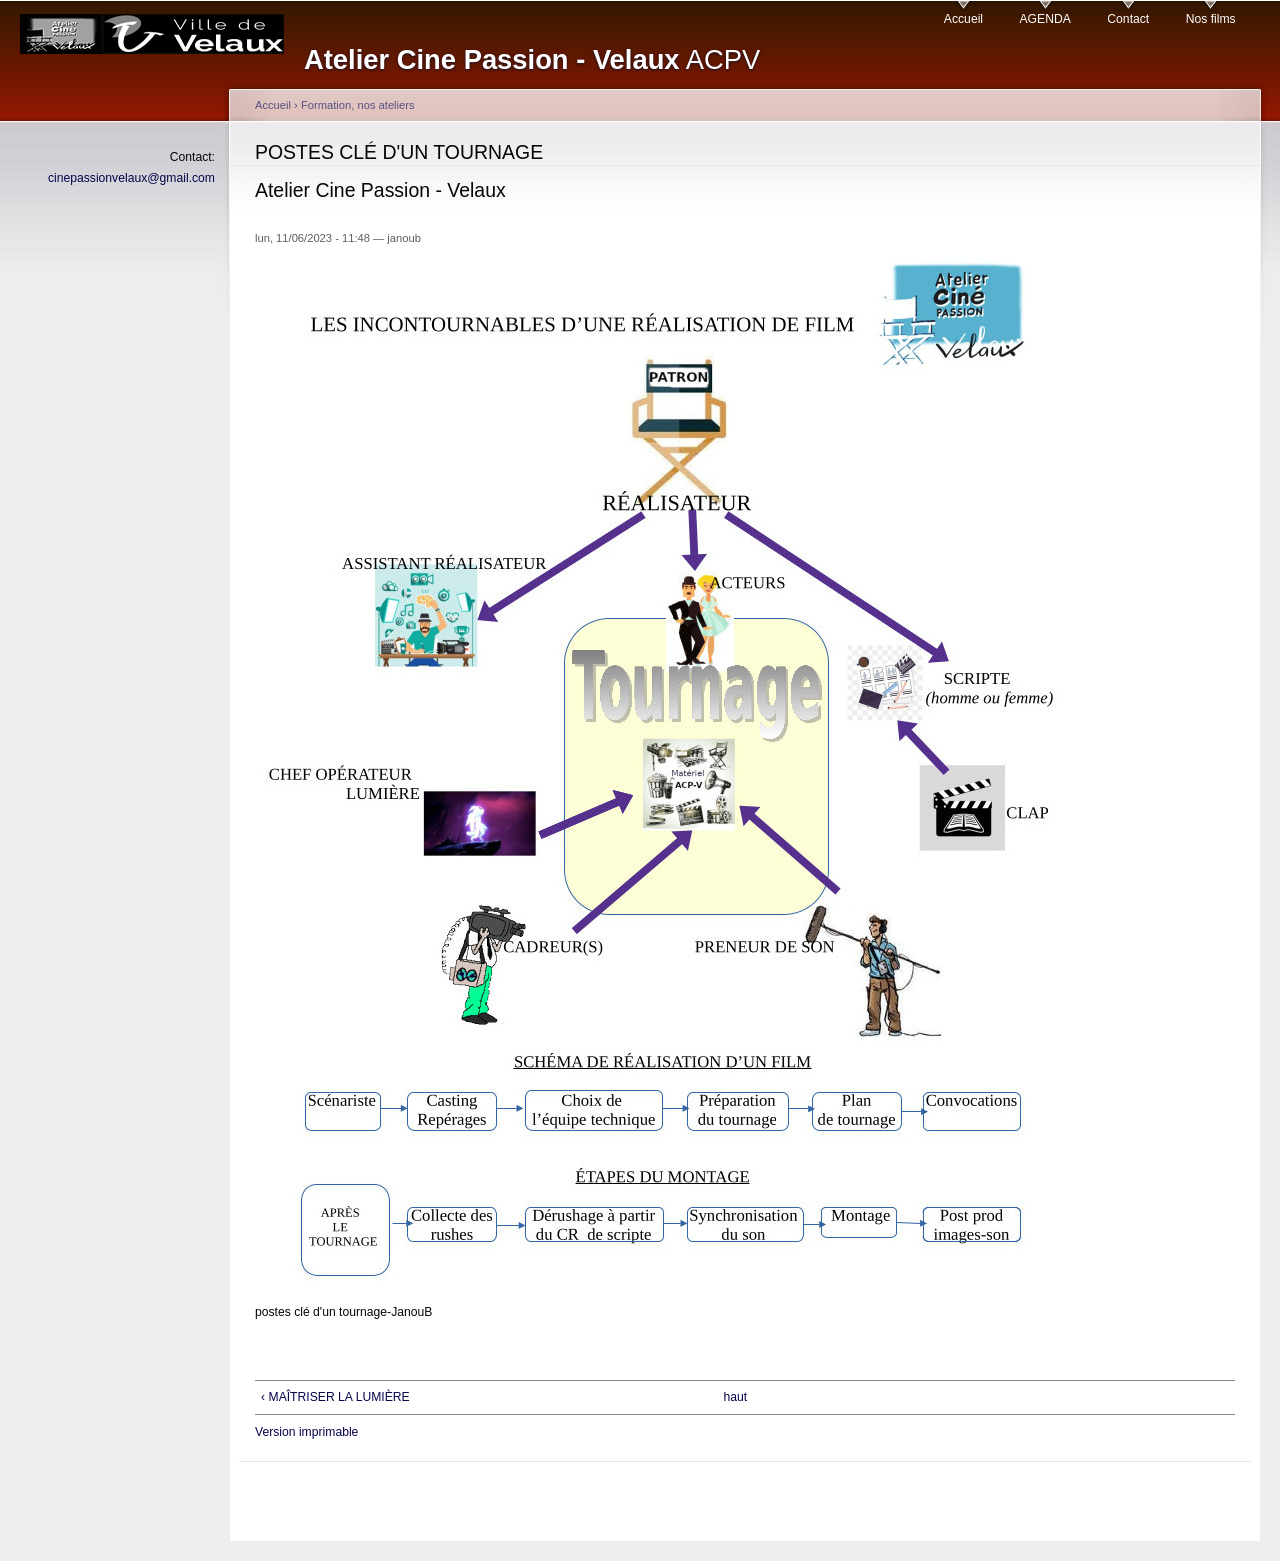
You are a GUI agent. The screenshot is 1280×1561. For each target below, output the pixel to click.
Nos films (1211, 19)
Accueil (963, 19)
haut (735, 1397)
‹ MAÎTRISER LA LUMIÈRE (335, 1397)
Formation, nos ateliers (358, 105)
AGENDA (1045, 19)
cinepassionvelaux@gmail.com (131, 178)
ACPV (532, 59)
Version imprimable (306, 1432)
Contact (1128, 19)
